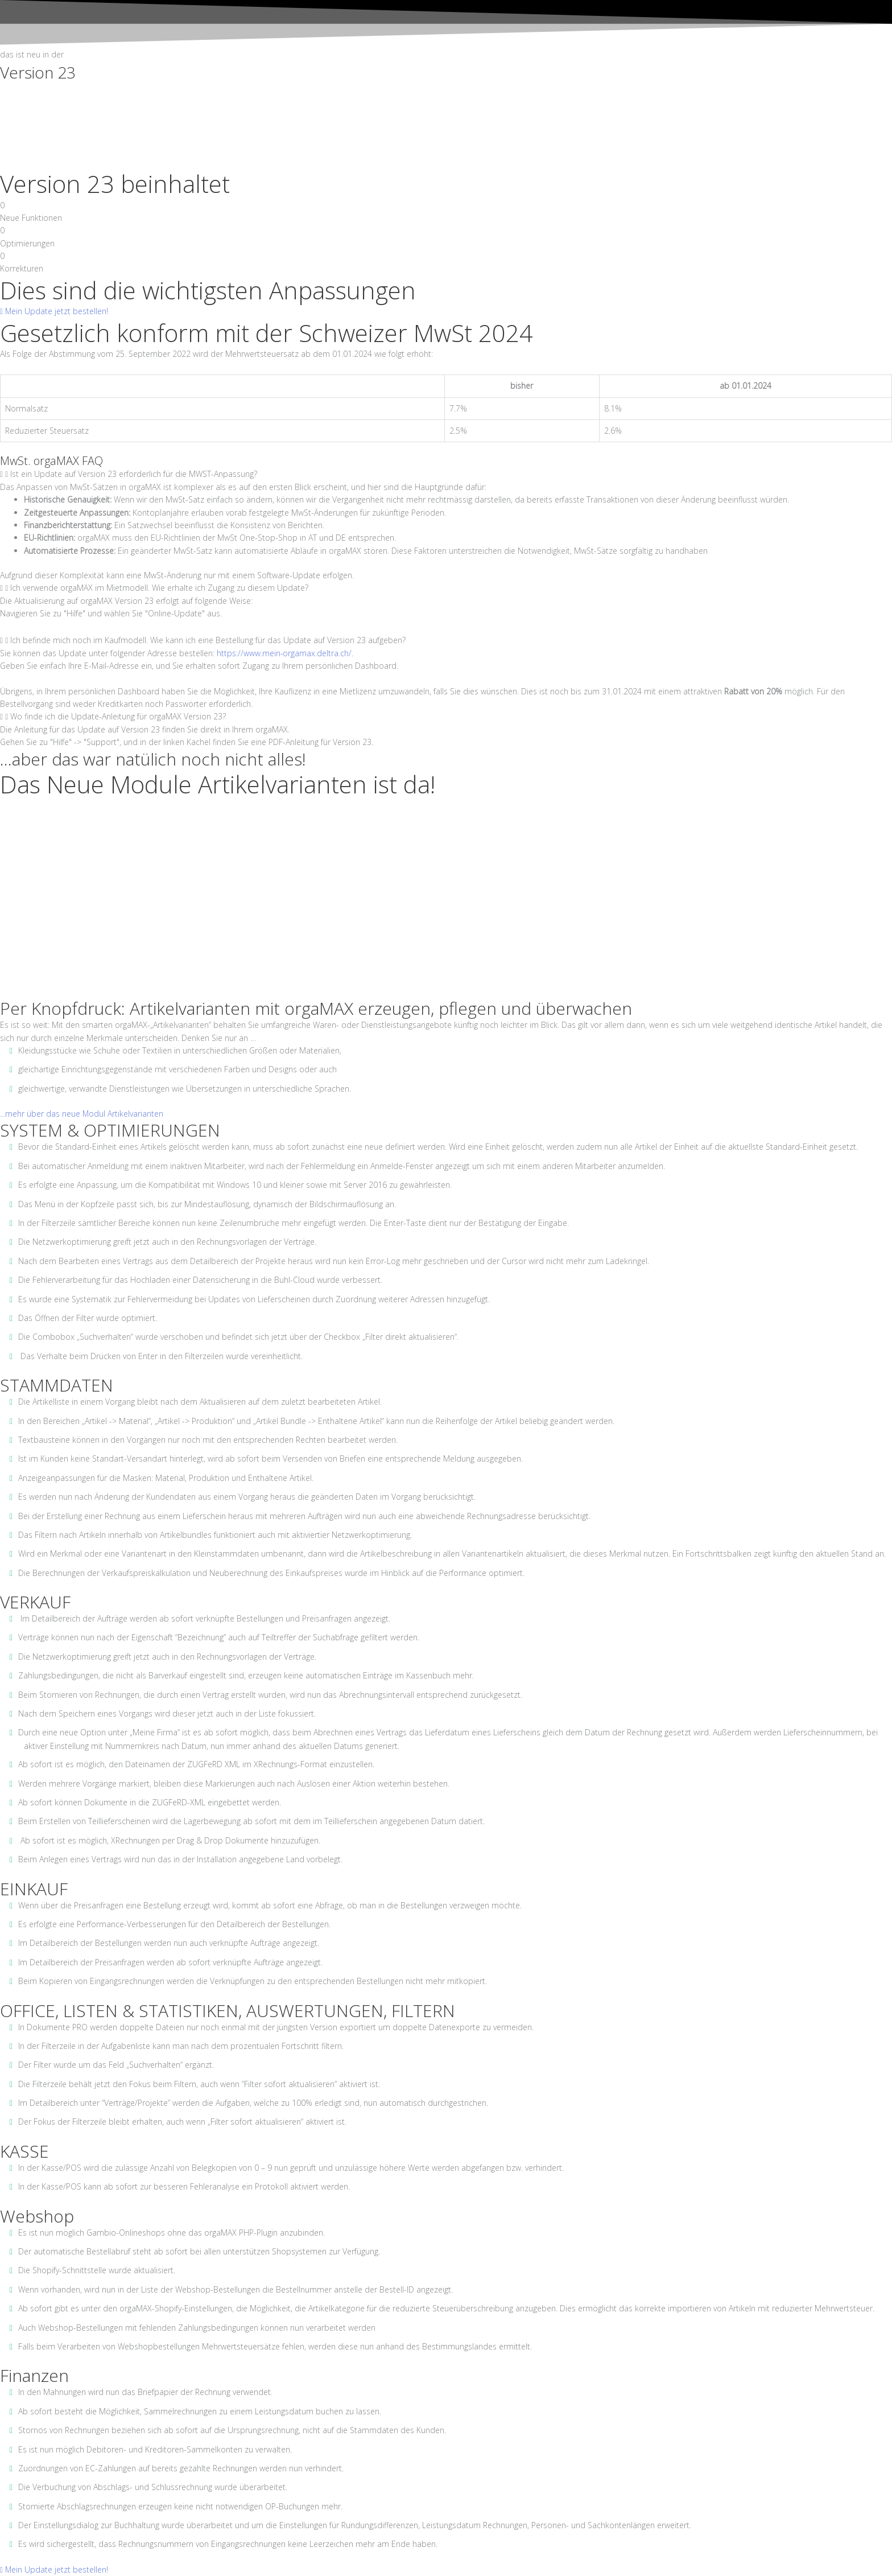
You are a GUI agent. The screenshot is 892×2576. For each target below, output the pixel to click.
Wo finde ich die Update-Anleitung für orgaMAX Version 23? (118, 716)
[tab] (446, 474)
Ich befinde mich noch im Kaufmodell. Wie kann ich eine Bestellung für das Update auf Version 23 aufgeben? (208, 640)
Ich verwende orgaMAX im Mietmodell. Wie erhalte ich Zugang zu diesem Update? (159, 587)
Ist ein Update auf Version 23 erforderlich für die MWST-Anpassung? (133, 473)
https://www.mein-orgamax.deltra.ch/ (284, 653)
